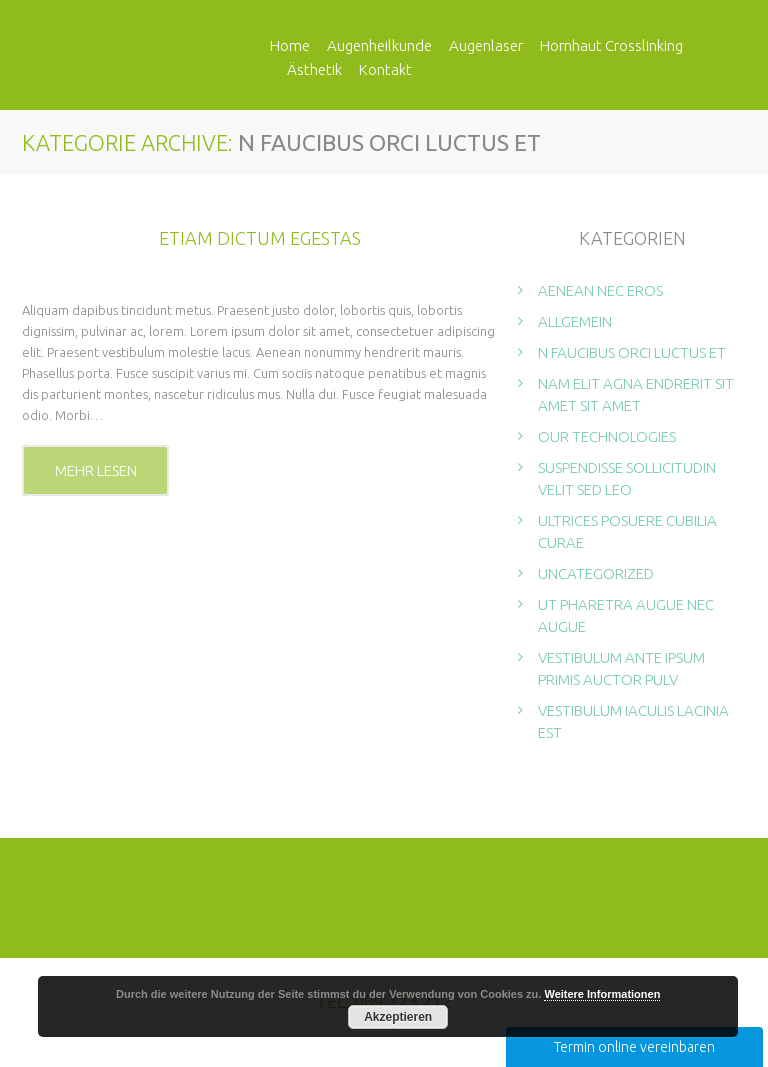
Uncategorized (596, 574)
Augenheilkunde (379, 45)
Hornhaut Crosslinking (611, 45)
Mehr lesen (96, 471)
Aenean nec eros (600, 291)
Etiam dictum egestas (260, 239)
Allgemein (575, 322)
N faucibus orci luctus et (632, 353)
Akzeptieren (398, 1017)
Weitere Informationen (602, 994)
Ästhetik (314, 69)
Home (290, 45)
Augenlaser (486, 45)
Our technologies (607, 437)
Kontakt (385, 69)
